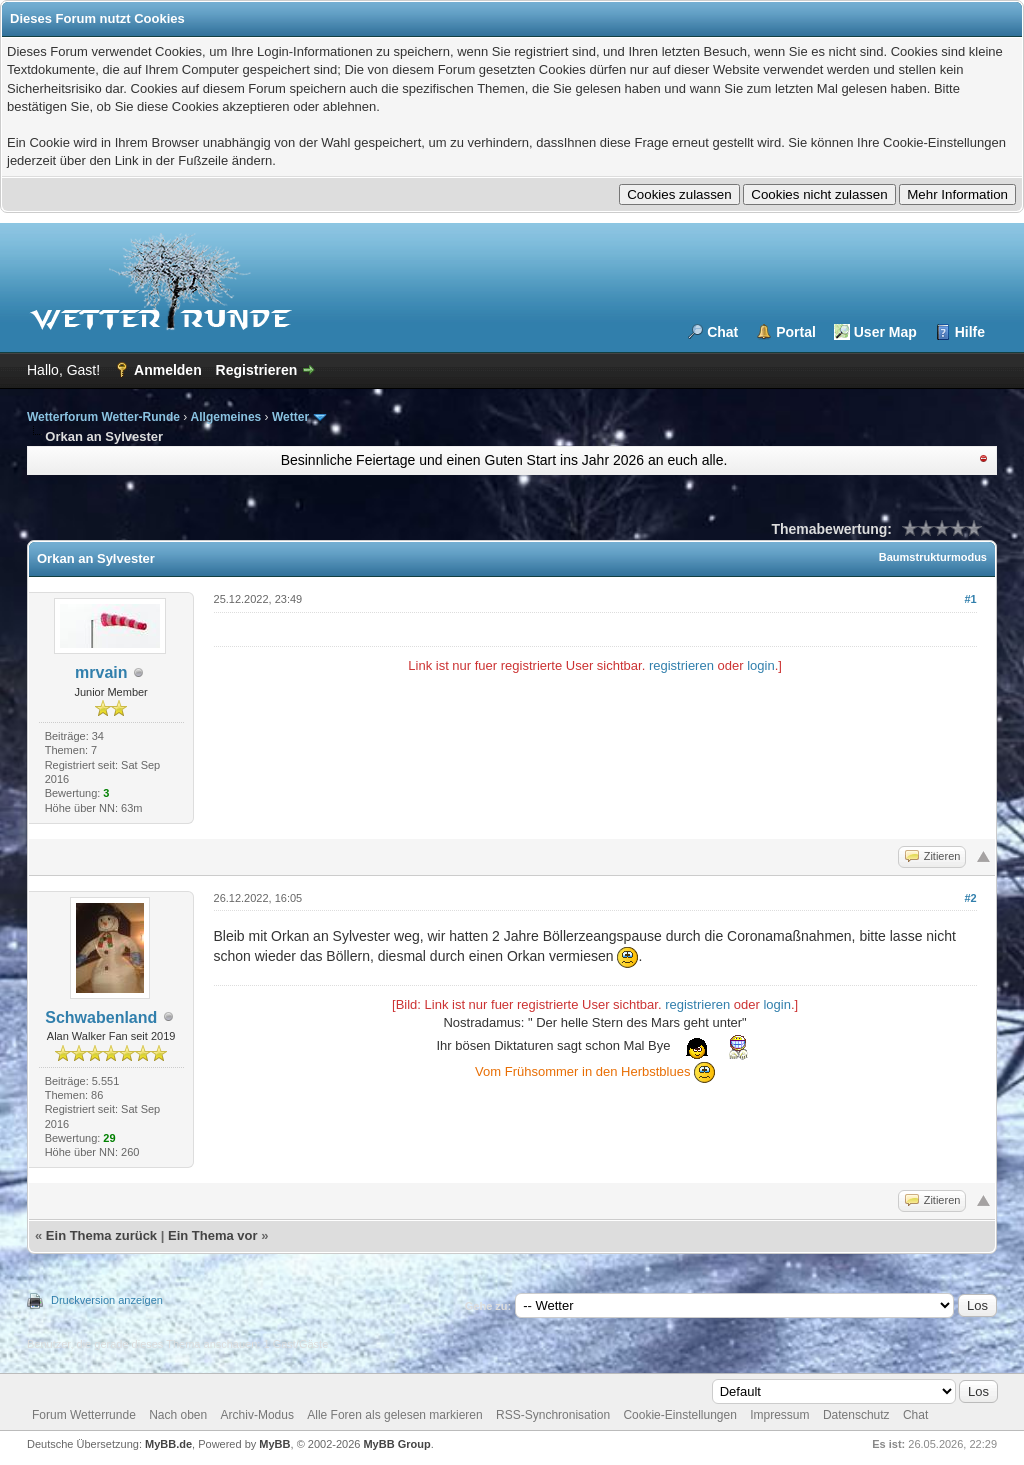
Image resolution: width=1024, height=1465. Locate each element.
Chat (722, 332)
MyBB (274, 1444)
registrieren (681, 665)
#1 (970, 599)
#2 (970, 898)
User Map (885, 332)
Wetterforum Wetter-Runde (103, 417)
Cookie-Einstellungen (679, 1415)
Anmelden (168, 370)
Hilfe (970, 332)
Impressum (779, 1415)
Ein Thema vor (213, 1235)
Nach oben (178, 1415)
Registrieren (257, 370)
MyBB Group (396, 1444)
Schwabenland (101, 1017)
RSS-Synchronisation (553, 1415)
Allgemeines (226, 417)
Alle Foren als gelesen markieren (394, 1415)
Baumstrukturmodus (933, 557)
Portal (796, 332)
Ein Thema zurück (101, 1235)
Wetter (290, 417)
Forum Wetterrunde (84, 1415)
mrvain (101, 672)
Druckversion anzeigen (107, 1300)
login (760, 665)
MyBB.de (168, 1444)
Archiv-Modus (257, 1415)
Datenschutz (856, 1415)
